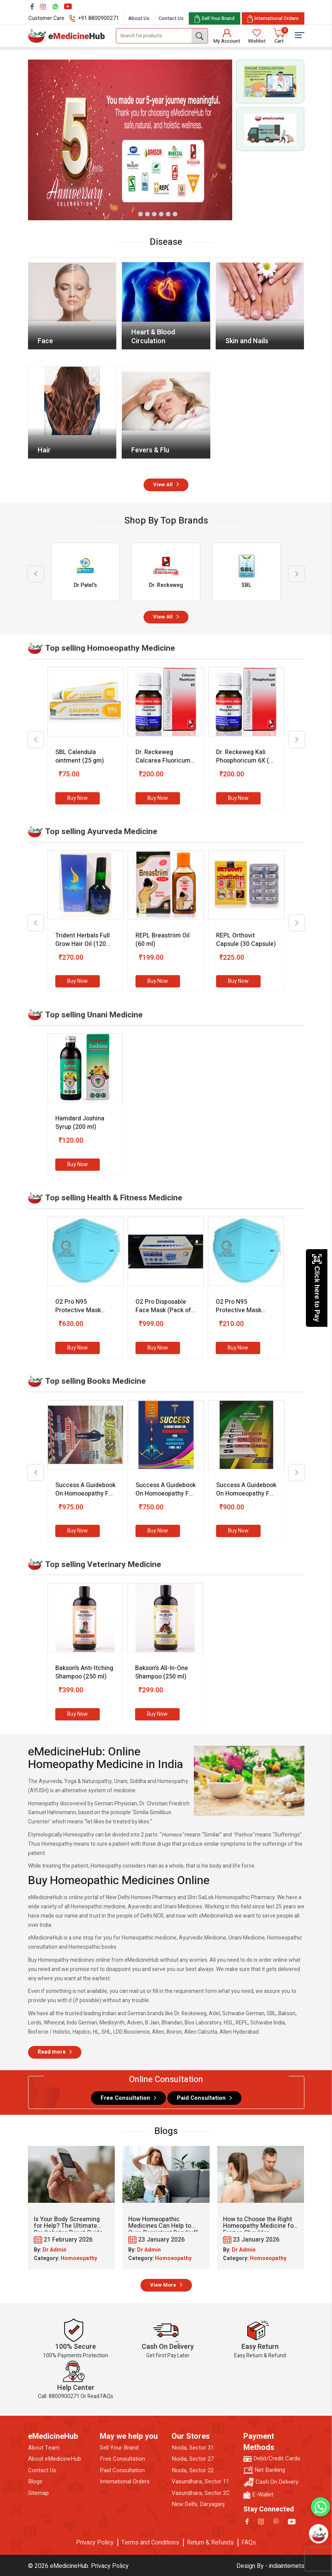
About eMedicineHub (54, 2459)
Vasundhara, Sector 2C (201, 2493)
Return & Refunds (210, 2542)
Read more (52, 2052)
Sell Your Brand (119, 2448)
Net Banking (264, 2470)
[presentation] (35, 574)
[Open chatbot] (318, 2533)
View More (163, 2284)
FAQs (248, 2542)
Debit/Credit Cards (271, 2459)
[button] (133, 214)
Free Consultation (125, 2098)
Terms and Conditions (150, 2542)
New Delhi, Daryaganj (198, 2504)
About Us (138, 18)
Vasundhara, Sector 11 (200, 2482)
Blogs (35, 2482)
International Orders (125, 2482)
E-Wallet (258, 2495)
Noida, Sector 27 (193, 2459)
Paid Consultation (201, 2098)
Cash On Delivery (270, 2482)
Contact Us (171, 18)
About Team (43, 2448)
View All (163, 484)
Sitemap (38, 2493)
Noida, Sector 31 (193, 2448)
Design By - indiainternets (270, 2566)
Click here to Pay (317, 1288)
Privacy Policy (95, 2542)
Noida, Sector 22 (193, 2470)
